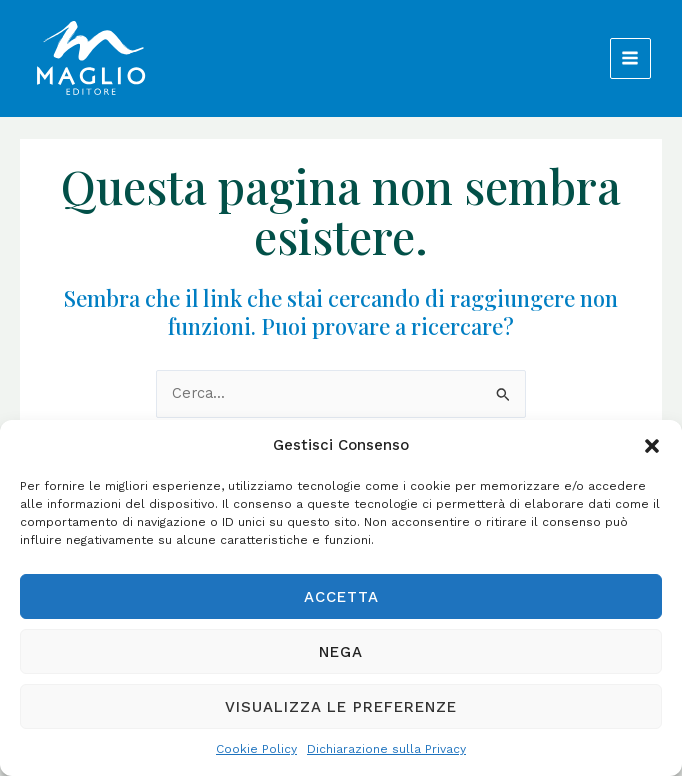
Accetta (341, 597)
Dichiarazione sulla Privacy (386, 749)
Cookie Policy (256, 749)
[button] (652, 446)
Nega (341, 652)
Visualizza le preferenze (341, 707)
